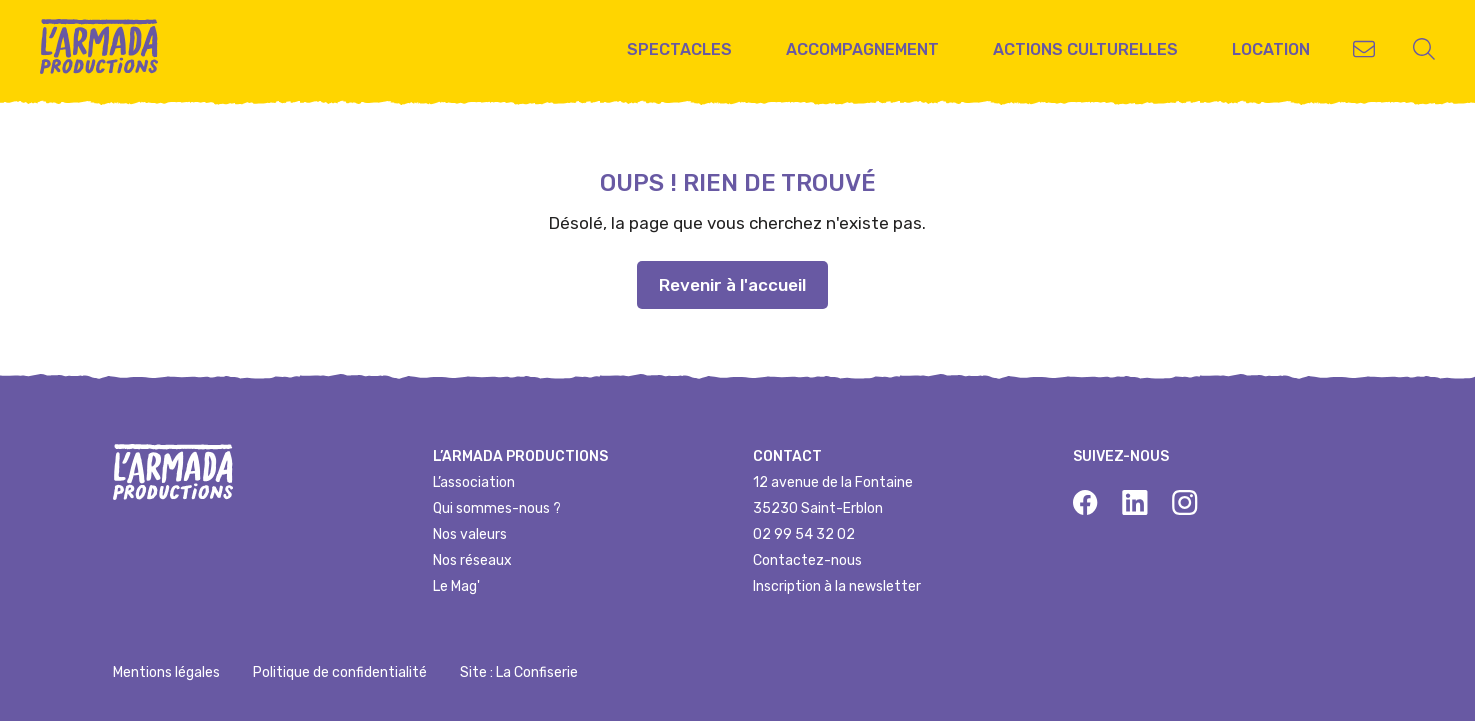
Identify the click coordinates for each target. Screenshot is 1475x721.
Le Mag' (456, 586)
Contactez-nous (807, 560)
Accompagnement (862, 49)
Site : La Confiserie (519, 672)
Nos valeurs (470, 534)
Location (1271, 49)
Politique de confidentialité (340, 672)
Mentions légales (166, 672)
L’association (474, 482)
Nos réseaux (472, 560)
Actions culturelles (1085, 49)
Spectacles (679, 49)
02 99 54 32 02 (804, 534)
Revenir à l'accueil (732, 285)
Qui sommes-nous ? (497, 508)
